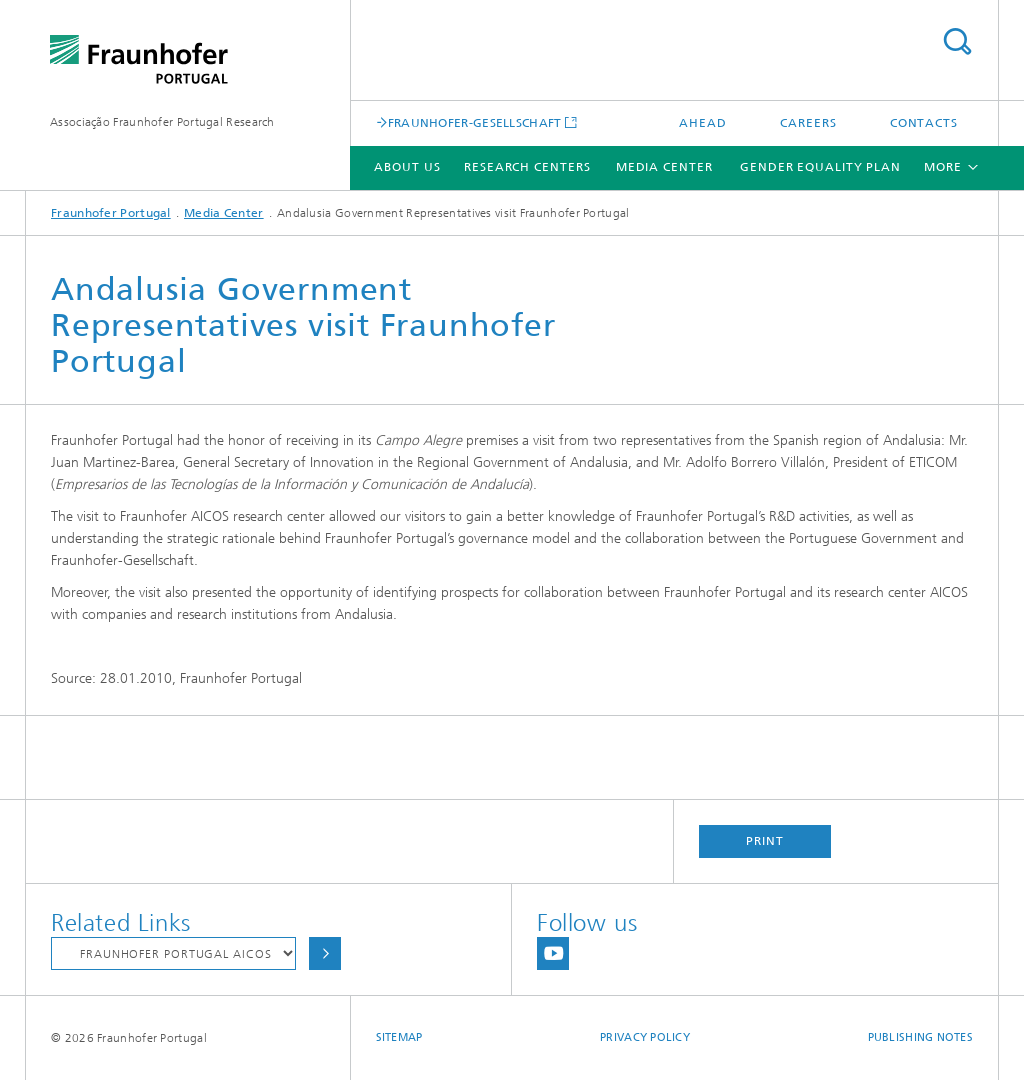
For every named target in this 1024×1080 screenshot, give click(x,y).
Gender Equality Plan (820, 167)
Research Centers (527, 167)
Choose (325, 953)
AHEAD (703, 123)
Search (957, 41)
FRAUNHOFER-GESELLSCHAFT (475, 122)
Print (765, 841)
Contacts (924, 123)
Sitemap (399, 1037)
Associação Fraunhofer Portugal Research (162, 122)
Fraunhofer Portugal (111, 213)
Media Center (664, 167)
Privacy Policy (645, 1037)
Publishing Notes (920, 1037)
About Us (407, 167)
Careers (808, 123)
